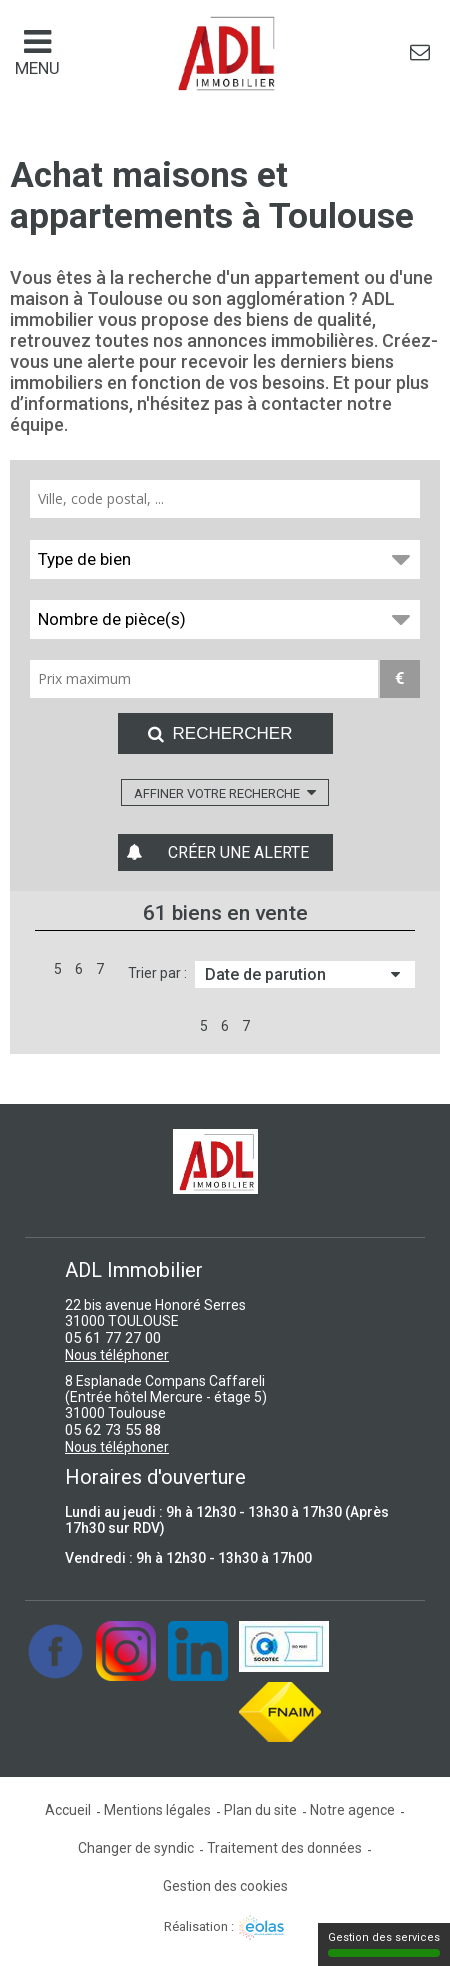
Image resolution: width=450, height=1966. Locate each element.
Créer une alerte (238, 852)
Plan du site (260, 1810)
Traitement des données (284, 1848)
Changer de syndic (136, 1848)
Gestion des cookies (225, 1886)
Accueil (68, 1810)
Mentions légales (157, 1810)
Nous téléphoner (117, 1355)
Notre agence (352, 1810)
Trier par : (157, 973)
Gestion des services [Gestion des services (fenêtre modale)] (384, 1944)
